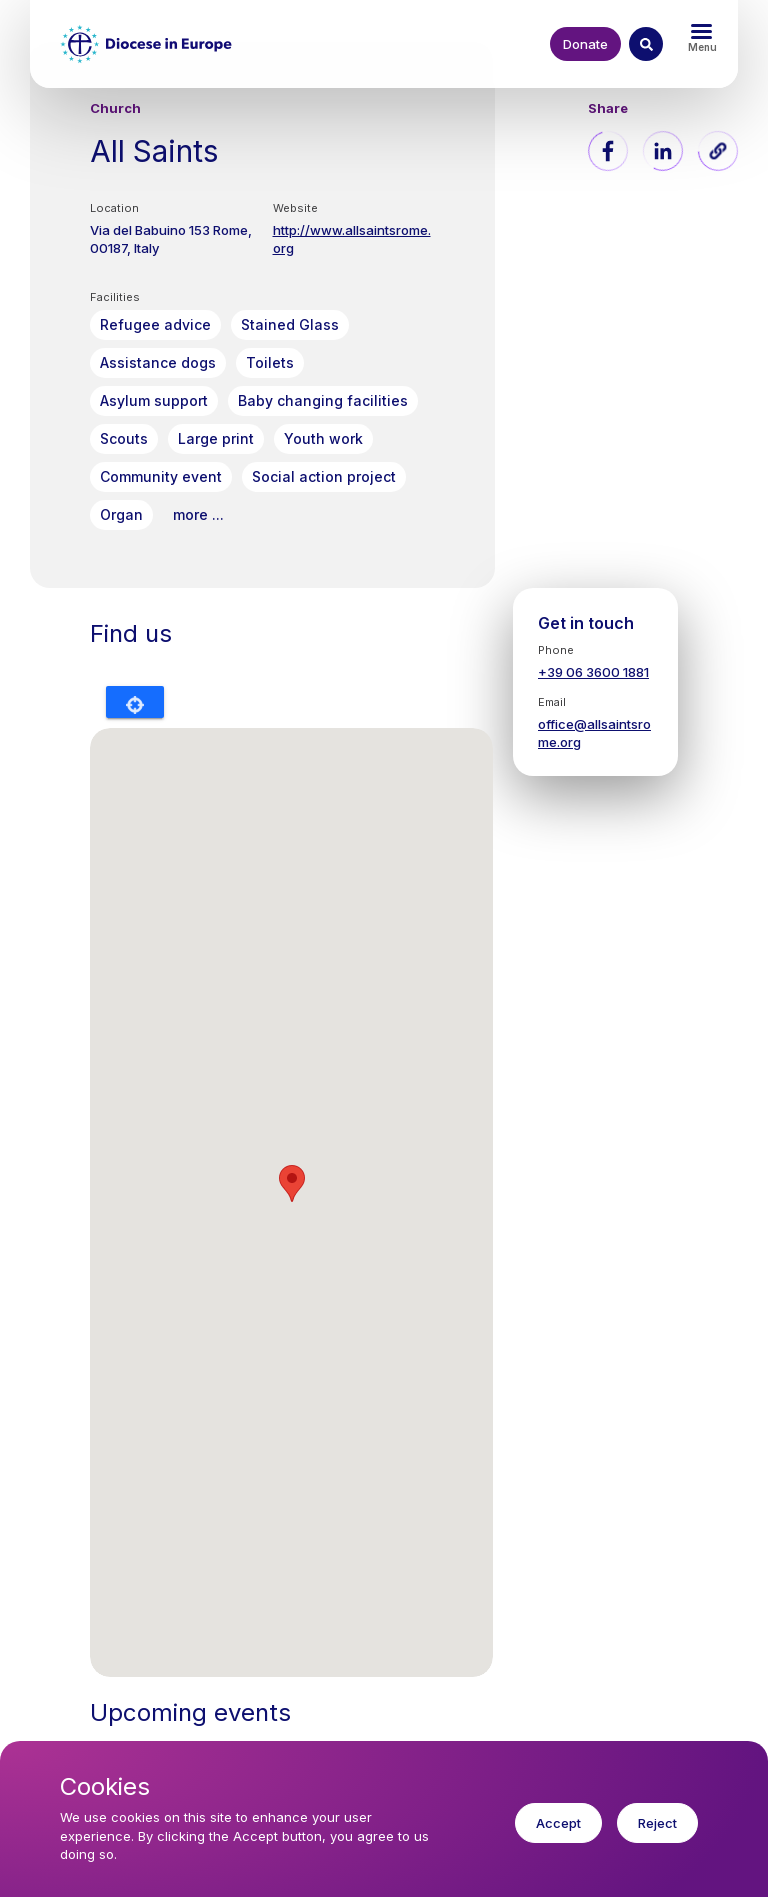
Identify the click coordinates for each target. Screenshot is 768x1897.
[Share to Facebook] (608, 151)
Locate (135, 702)
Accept (558, 1823)
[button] (718, 151)
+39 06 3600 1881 (593, 672)
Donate (585, 44)
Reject (657, 1823)
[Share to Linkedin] (663, 151)
